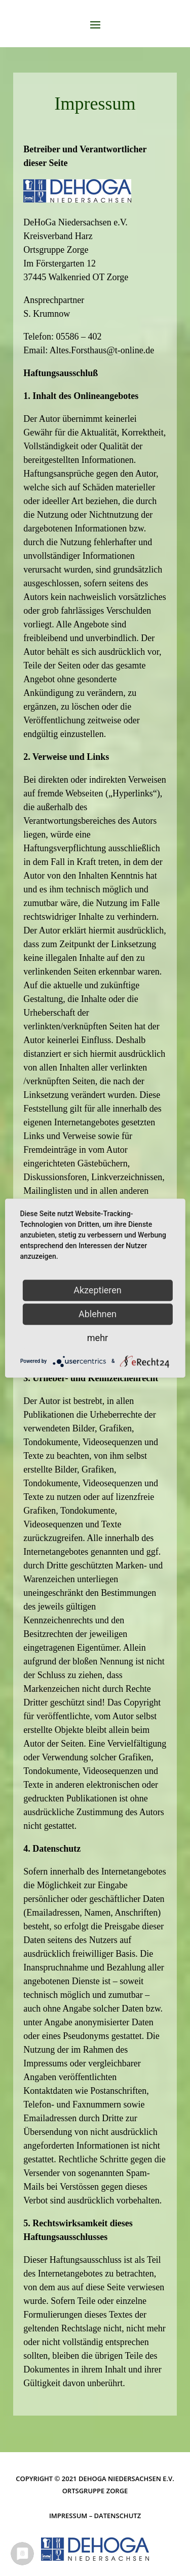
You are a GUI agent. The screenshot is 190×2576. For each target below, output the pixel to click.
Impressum (68, 2515)
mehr (97, 1337)
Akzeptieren (97, 1290)
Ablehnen (98, 1314)
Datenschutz (117, 2515)
